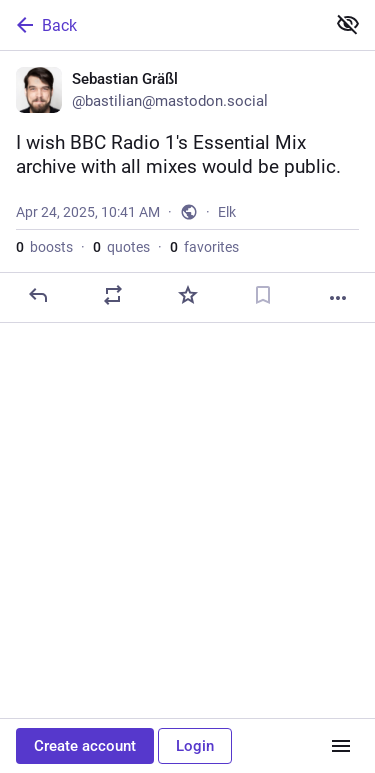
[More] (338, 298)
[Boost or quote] (113, 295)
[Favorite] (188, 295)
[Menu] (341, 746)
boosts (44, 247)
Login (195, 746)
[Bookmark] (263, 295)
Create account (85, 746)
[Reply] (38, 295)
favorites (204, 247)
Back (45, 25)
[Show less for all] (348, 24)
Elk (227, 212)
